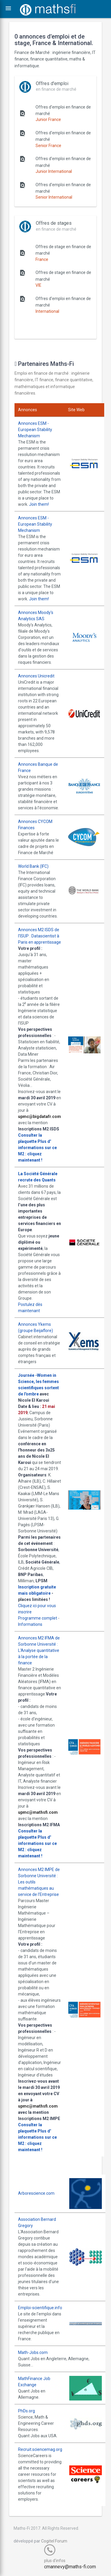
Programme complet (37, 1618)
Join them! (39, 504)
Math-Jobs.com (33, 2352)
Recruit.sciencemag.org (40, 2449)
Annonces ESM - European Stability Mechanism (35, 429)
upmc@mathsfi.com (38, 1812)
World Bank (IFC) (33, 866)
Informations (30, 1624)
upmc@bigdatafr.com (39, 1116)
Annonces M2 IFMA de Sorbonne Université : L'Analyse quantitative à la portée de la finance (39, 1650)
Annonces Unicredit (36, 676)
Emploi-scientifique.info (40, 2307)
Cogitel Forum (54, 2541)
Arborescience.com (36, 2193)
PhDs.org (26, 2410)
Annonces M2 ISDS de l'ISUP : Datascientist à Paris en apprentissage (39, 936)
